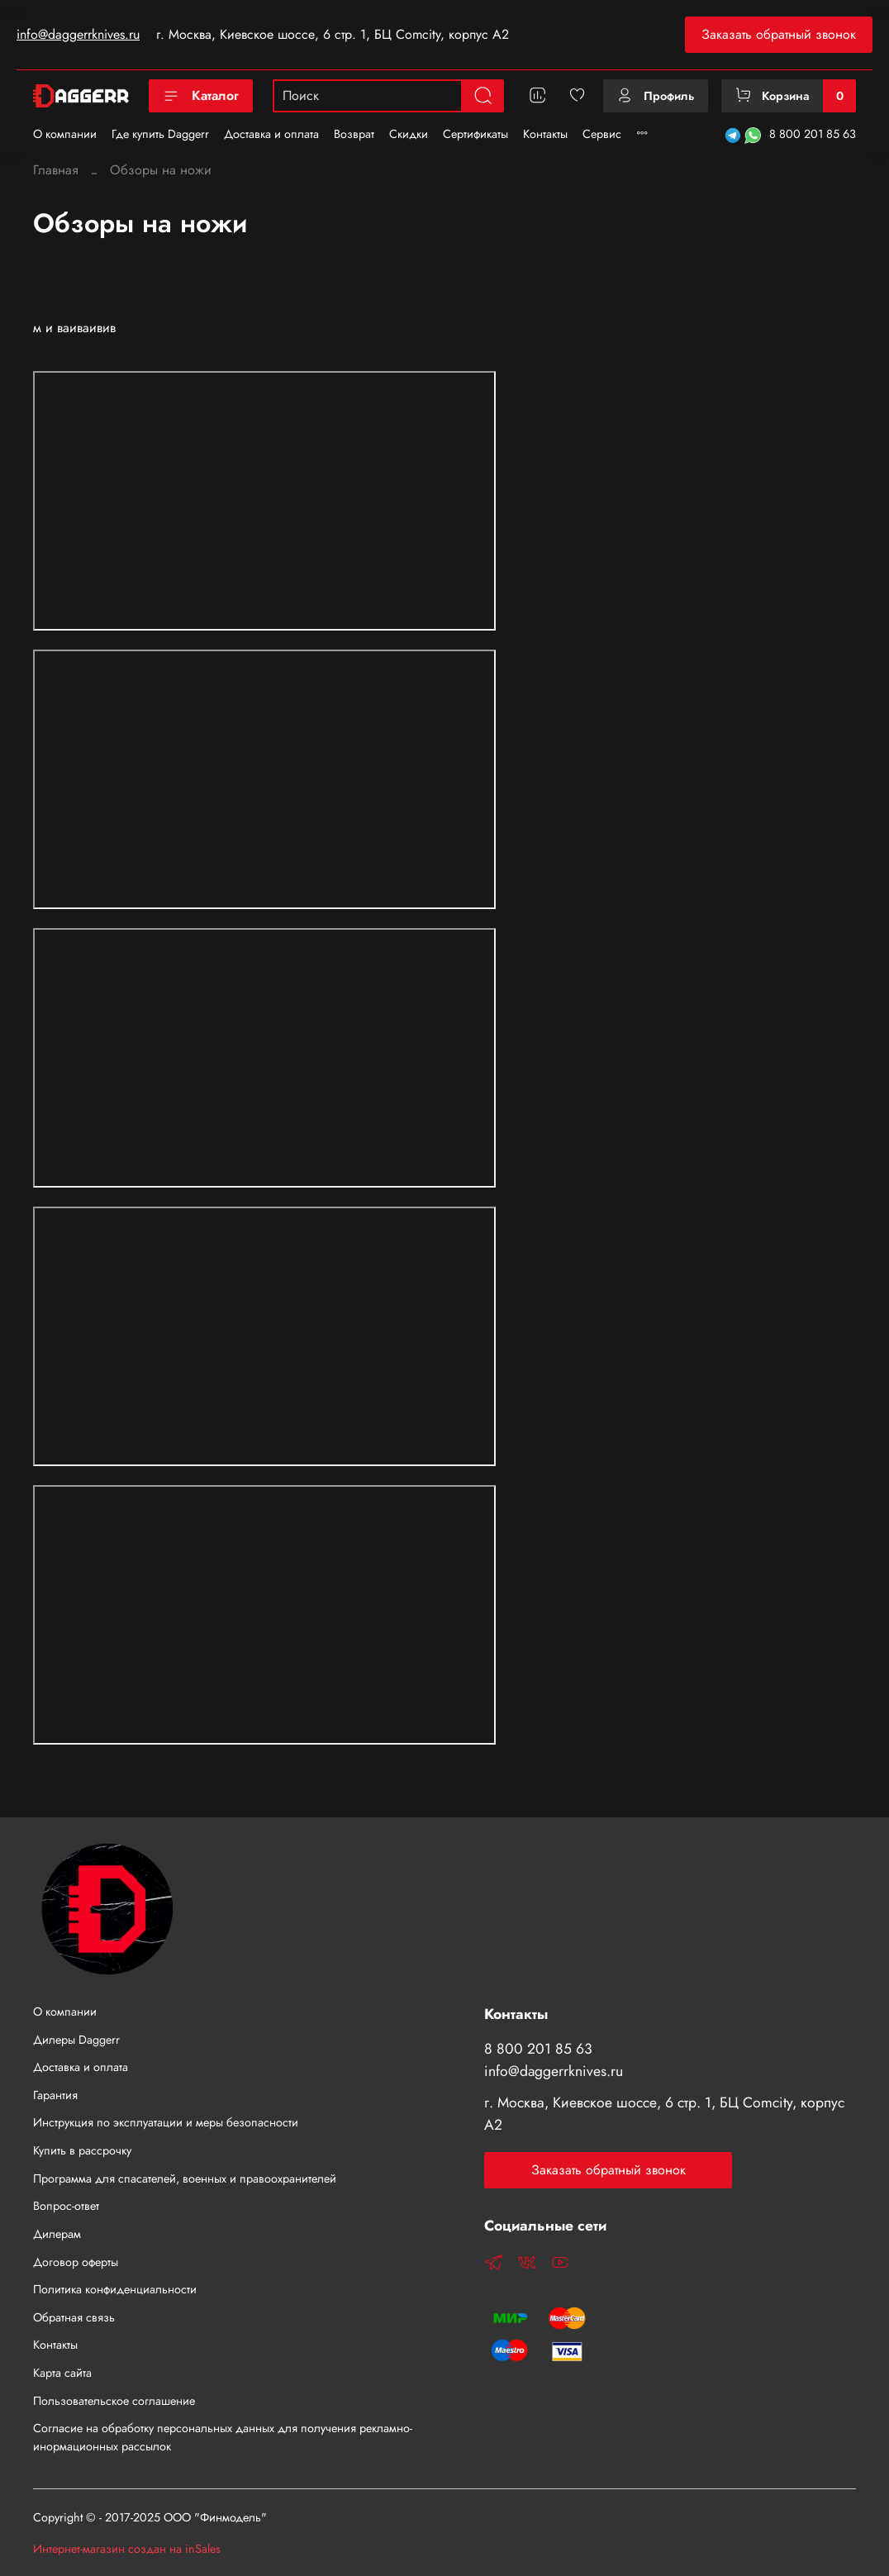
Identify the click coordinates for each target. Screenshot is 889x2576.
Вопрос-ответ (66, 2205)
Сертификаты (475, 134)
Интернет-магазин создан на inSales (127, 2548)
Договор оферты (75, 2262)
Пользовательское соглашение (114, 2401)
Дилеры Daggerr (76, 2039)
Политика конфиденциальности (115, 2289)
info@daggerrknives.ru (78, 34)
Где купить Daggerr (160, 134)
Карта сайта (62, 2372)
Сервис (601, 134)
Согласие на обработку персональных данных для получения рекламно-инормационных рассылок (222, 2437)
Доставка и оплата (271, 134)
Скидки (408, 134)
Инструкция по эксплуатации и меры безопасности (165, 2122)
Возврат (354, 134)
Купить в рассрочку (82, 2150)
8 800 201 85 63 (812, 134)
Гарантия (55, 2095)
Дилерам (57, 2234)
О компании (65, 134)
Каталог (201, 95)
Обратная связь (74, 2317)
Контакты (545, 134)
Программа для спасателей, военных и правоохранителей (184, 2178)
